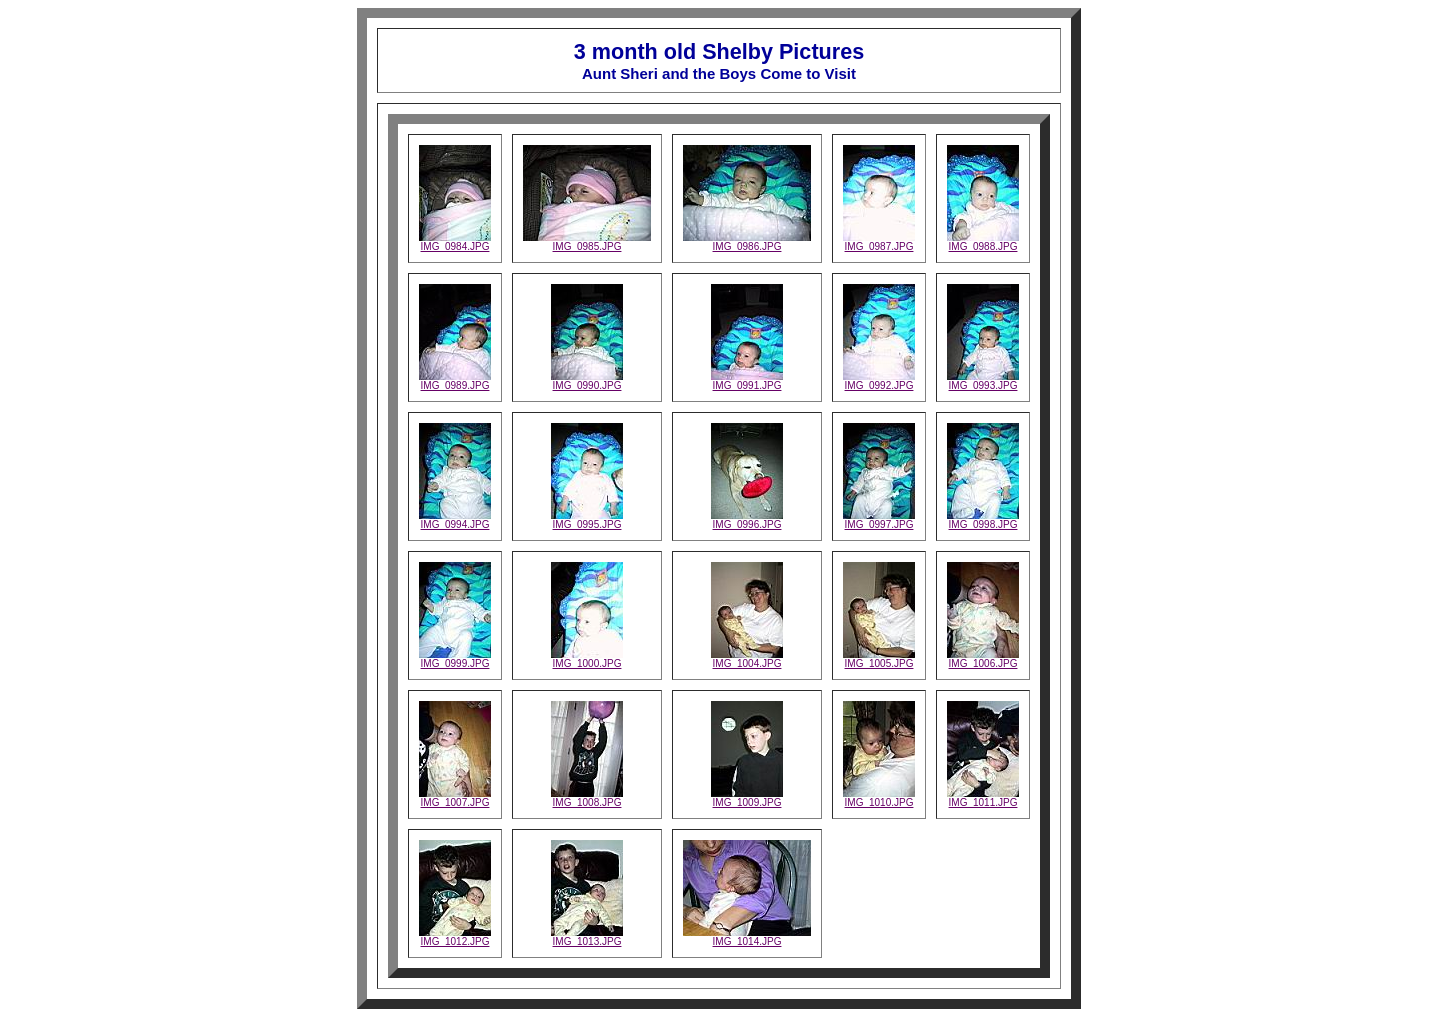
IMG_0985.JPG (587, 242)
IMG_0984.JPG (455, 242)
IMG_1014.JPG (747, 937)
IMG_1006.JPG (983, 659)
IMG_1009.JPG (747, 798)
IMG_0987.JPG (879, 242)
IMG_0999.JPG (455, 659)
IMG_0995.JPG (587, 520)
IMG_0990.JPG (587, 381)
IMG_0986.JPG (747, 242)
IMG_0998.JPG (983, 520)
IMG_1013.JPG (587, 937)
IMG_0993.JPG (983, 381)
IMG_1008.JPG (587, 798)
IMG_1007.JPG (455, 798)
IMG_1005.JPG (879, 659)
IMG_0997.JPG (879, 520)
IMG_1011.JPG (983, 798)
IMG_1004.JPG (747, 659)
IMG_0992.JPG (879, 381)
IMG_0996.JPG (747, 520)
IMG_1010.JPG (879, 798)
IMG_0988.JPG (983, 242)
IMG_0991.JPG (747, 381)
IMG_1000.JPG (587, 659)
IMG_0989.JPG (455, 381)
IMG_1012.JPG (455, 937)
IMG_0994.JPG (455, 520)
